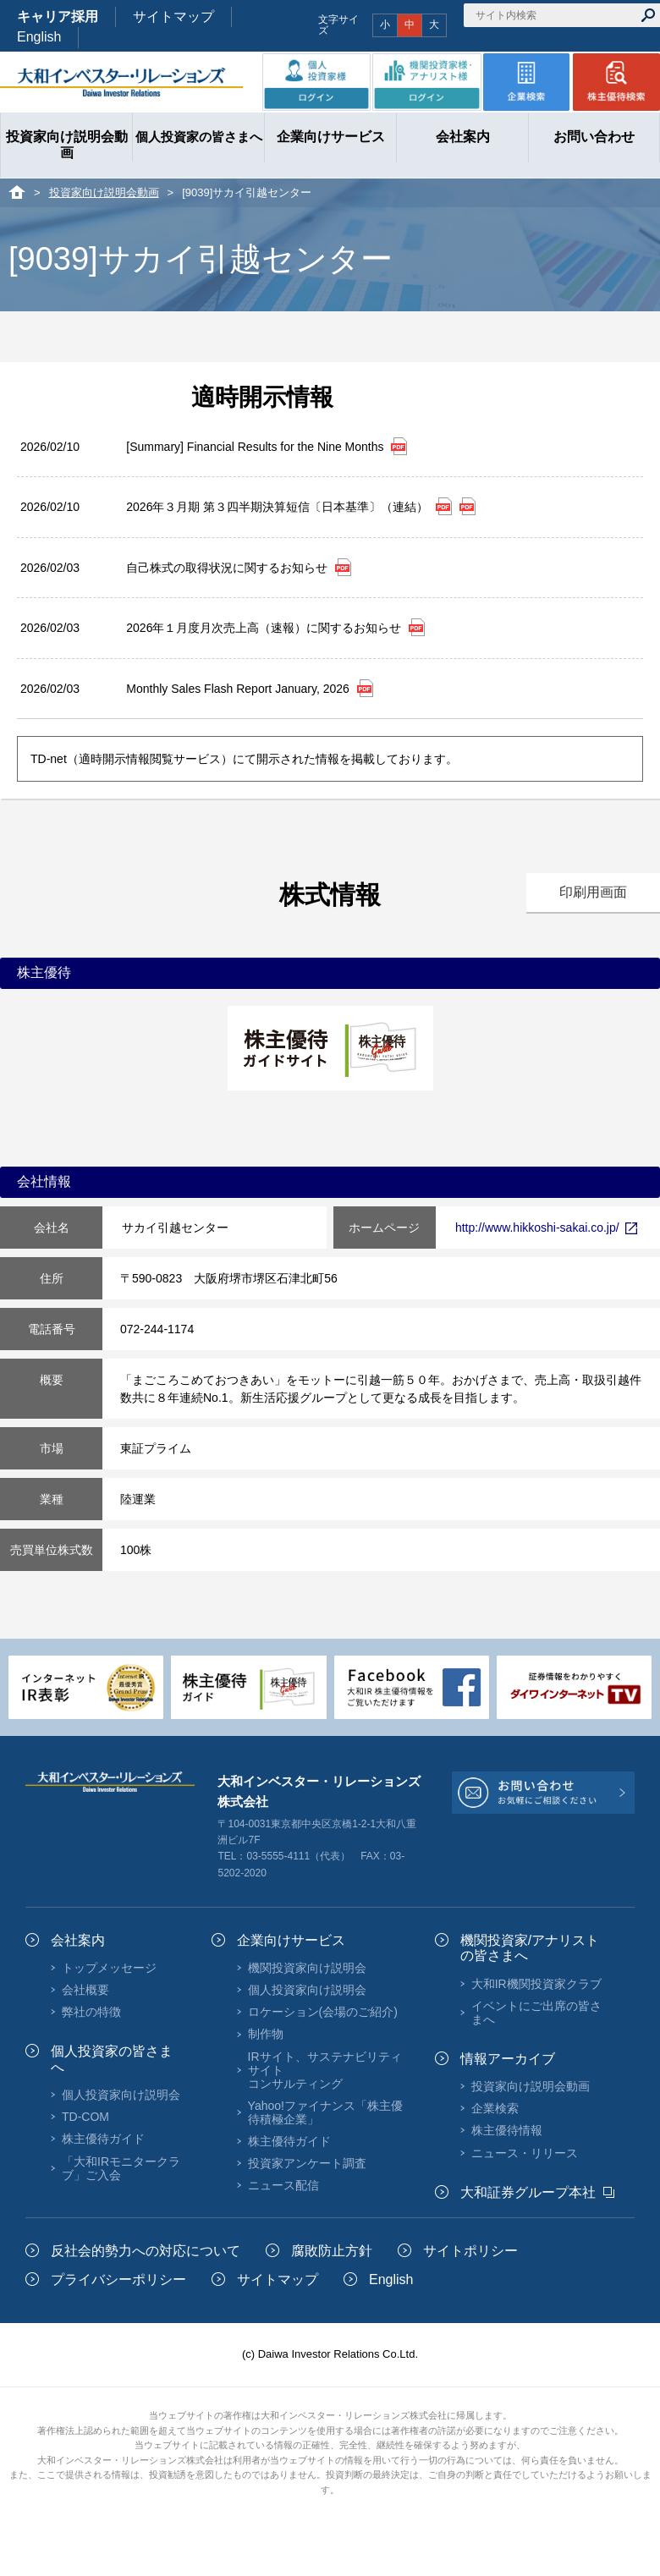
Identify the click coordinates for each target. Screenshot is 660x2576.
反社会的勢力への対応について (145, 2251)
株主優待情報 (506, 2130)
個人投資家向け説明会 (121, 2094)
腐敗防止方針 (331, 2251)
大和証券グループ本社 (528, 2192)
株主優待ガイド (103, 2138)
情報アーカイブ (507, 2058)
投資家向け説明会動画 (104, 192)
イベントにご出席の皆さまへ (536, 2012)
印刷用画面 (593, 892)
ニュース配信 (283, 2185)
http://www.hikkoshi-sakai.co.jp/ (546, 1227)
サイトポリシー (470, 2251)
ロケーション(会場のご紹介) (323, 2012)
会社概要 (85, 1990)
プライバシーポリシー (118, 2279)
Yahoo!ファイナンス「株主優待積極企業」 (325, 2112)
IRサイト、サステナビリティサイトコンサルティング (325, 2070)
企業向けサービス (291, 1940)
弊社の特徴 (91, 2012)
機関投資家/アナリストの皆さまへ (529, 1948)
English (39, 37)
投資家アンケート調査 (307, 2163)
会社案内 (78, 1940)
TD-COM (85, 2116)
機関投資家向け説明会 (307, 1968)
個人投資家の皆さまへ (112, 2058)
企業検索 (495, 2108)
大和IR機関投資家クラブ (536, 1984)
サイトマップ (173, 16)
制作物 (265, 2033)
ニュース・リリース (524, 2153)
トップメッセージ (109, 1968)
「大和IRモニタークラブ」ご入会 (121, 2168)
